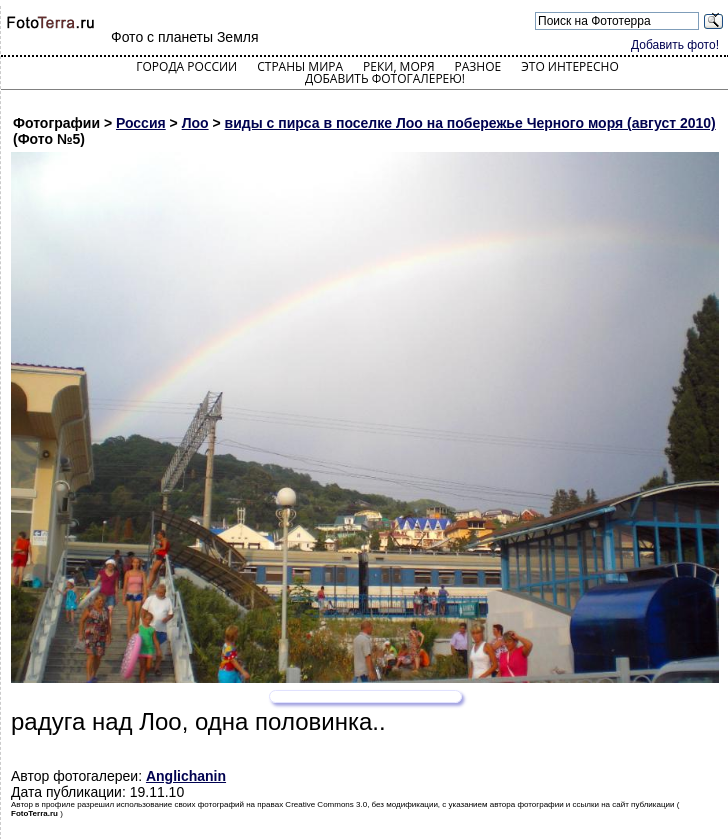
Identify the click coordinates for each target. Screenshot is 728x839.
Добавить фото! (675, 45)
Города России (186, 66)
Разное (478, 66)
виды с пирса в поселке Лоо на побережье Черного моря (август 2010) (470, 123)
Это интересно (570, 66)
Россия (141, 123)
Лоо (195, 123)
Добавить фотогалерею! (385, 78)
